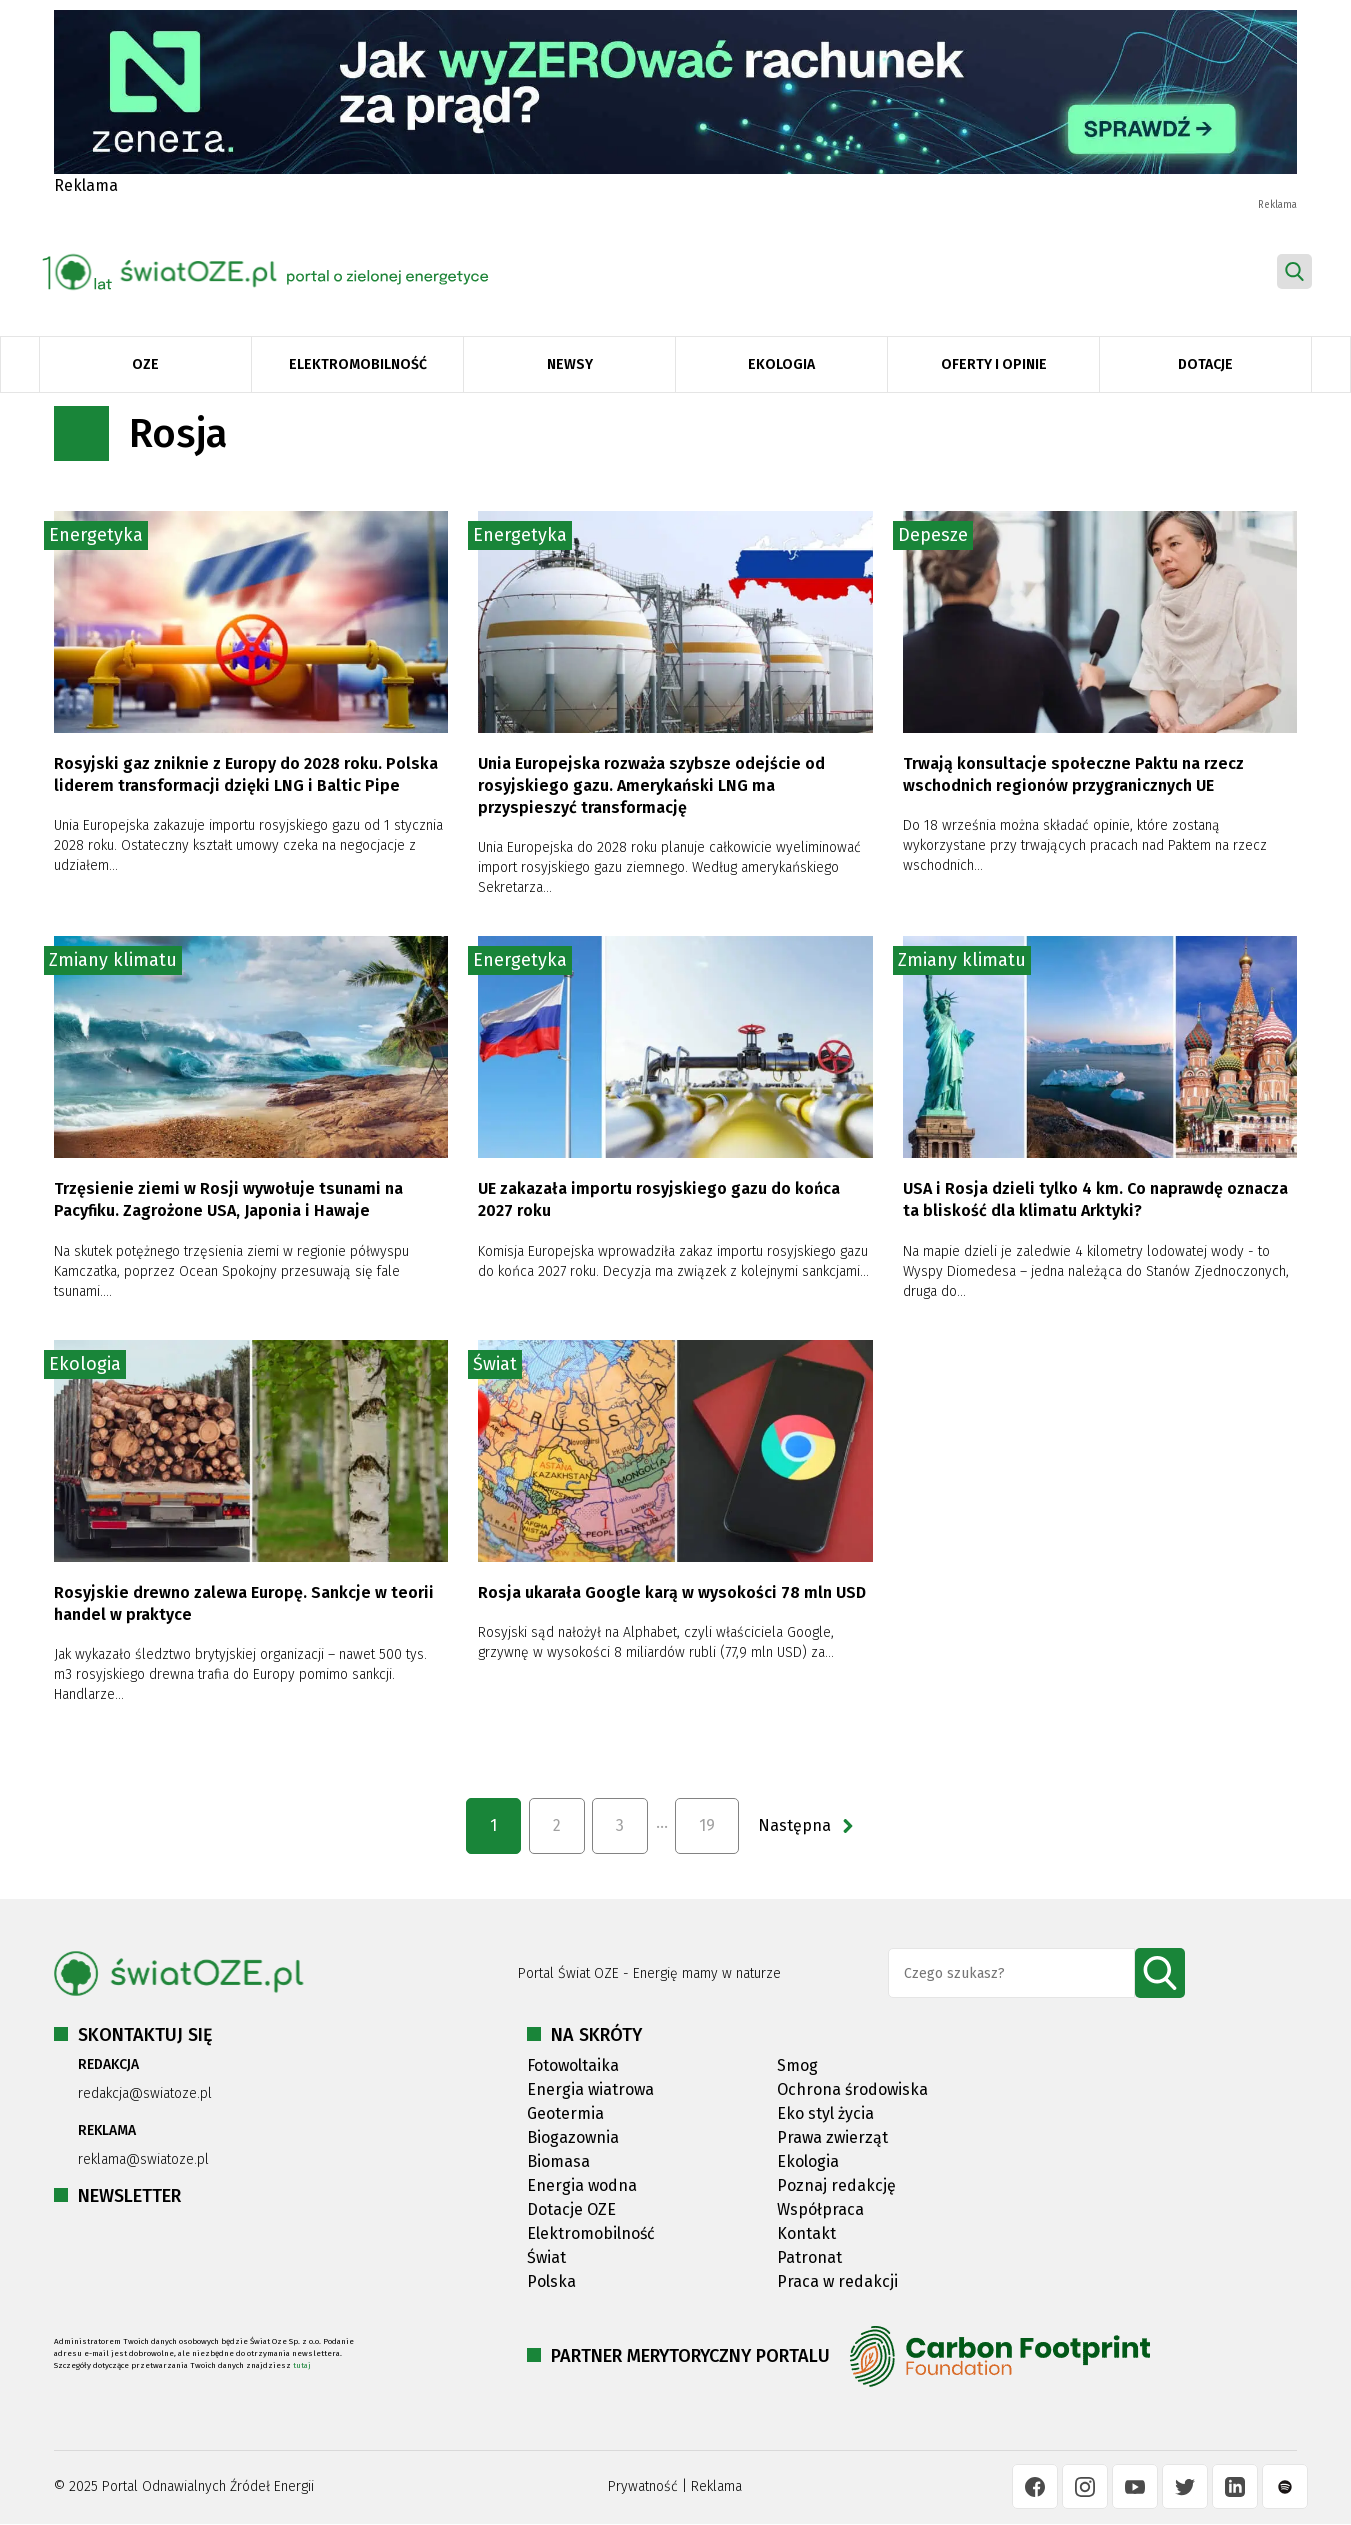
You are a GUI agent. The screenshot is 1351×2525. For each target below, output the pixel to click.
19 (707, 1825)
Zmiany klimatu (113, 960)
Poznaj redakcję (836, 2185)
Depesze (933, 535)
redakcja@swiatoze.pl (145, 2093)
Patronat (809, 2257)
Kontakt (806, 2233)
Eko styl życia (825, 2113)
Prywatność (643, 2486)
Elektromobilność (358, 364)
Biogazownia (573, 2137)
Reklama (716, 2486)
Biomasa (558, 2161)
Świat (495, 1364)
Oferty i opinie (994, 364)
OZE (145, 364)
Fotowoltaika (573, 2065)
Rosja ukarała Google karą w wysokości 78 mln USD (672, 1592)
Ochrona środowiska (852, 2089)
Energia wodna (582, 2185)
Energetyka (96, 535)
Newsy (570, 364)
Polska (551, 2281)
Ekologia (781, 364)
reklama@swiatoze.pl (143, 2159)
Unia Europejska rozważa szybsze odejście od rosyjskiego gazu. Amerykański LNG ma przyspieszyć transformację (651, 785)
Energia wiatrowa (590, 2089)
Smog (797, 2065)
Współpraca (820, 2209)
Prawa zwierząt (832, 2137)
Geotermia (565, 2113)
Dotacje (1205, 364)
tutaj (302, 2365)
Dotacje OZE (571, 2209)
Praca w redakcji (837, 2281)
